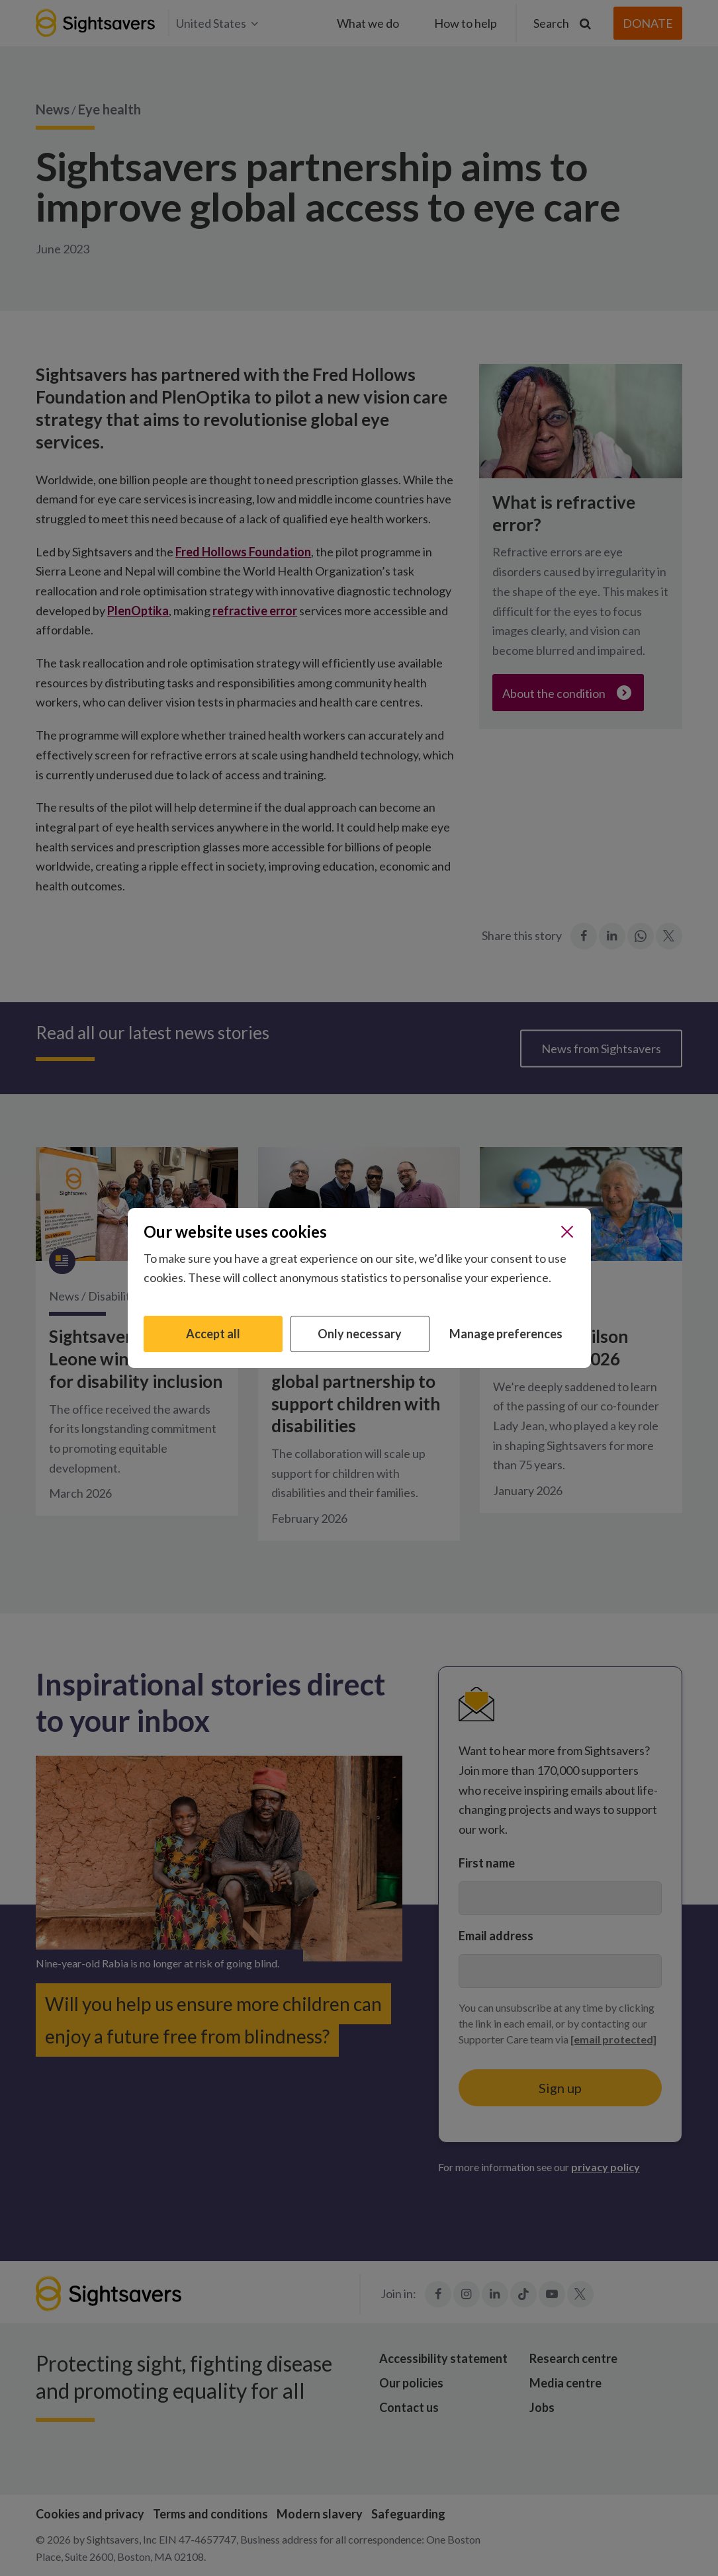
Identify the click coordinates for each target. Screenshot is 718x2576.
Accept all (213, 1333)
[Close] (567, 1232)
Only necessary (360, 1333)
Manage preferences (505, 1333)
